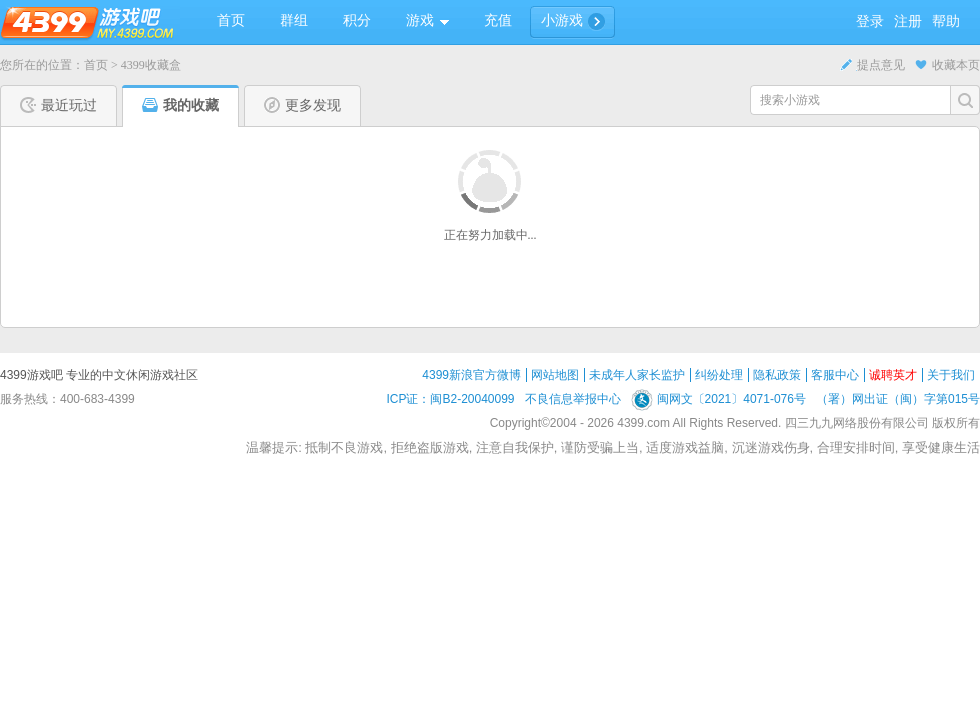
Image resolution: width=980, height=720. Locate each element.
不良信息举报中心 (573, 399)
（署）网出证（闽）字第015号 (898, 399)
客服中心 (835, 375)
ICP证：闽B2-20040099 (450, 399)
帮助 (946, 21)
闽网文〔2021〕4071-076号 (718, 399)
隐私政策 (777, 375)
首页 (96, 65)
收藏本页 (947, 65)
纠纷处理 (719, 375)
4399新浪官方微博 (471, 375)
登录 (870, 21)
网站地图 (555, 375)
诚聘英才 (893, 375)
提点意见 (872, 65)
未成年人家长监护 (637, 375)
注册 (908, 21)
